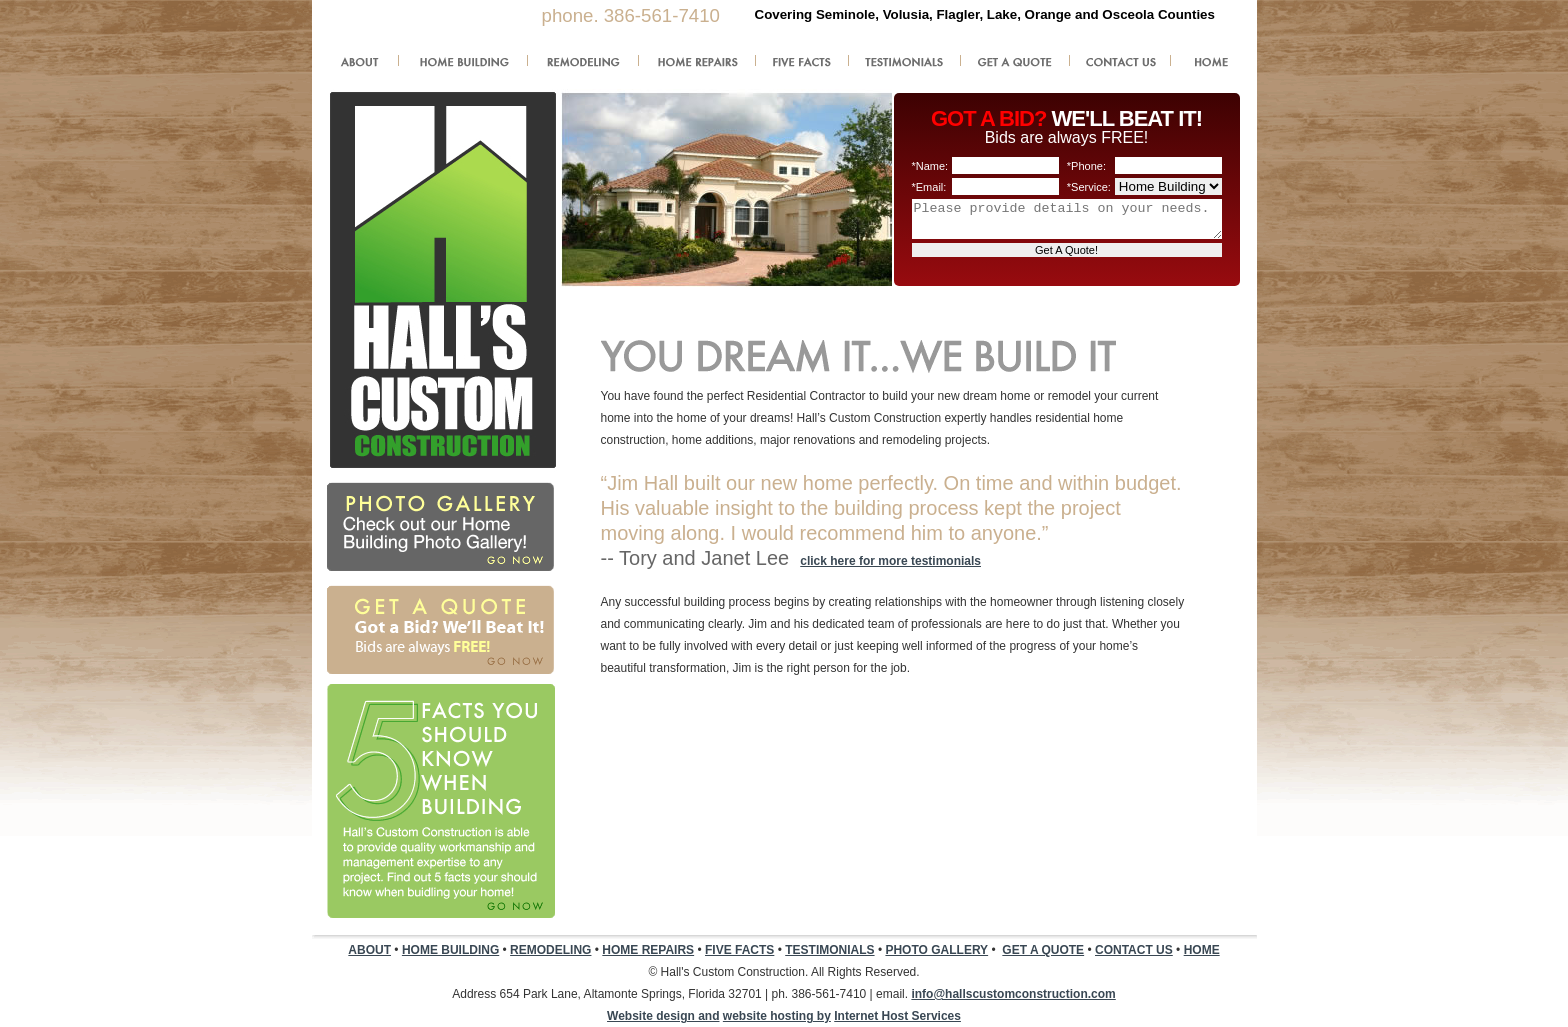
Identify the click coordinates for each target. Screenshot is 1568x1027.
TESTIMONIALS (829, 950)
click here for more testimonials (890, 561)
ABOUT (369, 950)
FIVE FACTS (739, 950)
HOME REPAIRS (648, 950)
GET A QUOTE (1043, 950)
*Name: (930, 166)
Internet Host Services (897, 1016)
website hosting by (777, 1016)
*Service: (1089, 187)
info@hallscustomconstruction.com (1013, 994)
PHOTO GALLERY (936, 950)
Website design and (663, 1016)
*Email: (929, 187)
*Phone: (1086, 166)
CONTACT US (1134, 950)
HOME (1202, 950)
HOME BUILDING (450, 950)
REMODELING (550, 950)
